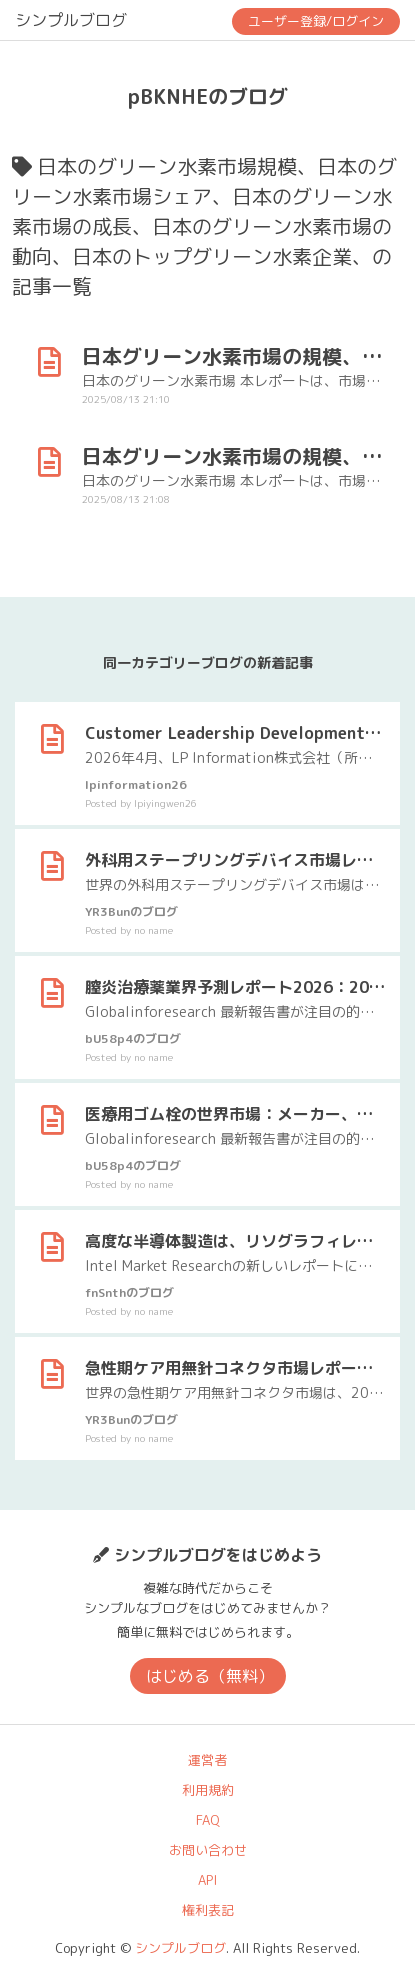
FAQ (208, 1820)
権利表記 (208, 1910)
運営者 (207, 1760)
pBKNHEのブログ (208, 96)
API (207, 1880)
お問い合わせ (208, 1850)
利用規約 (208, 1790)
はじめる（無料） (210, 1676)
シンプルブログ (71, 20)
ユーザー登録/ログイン (316, 21)
